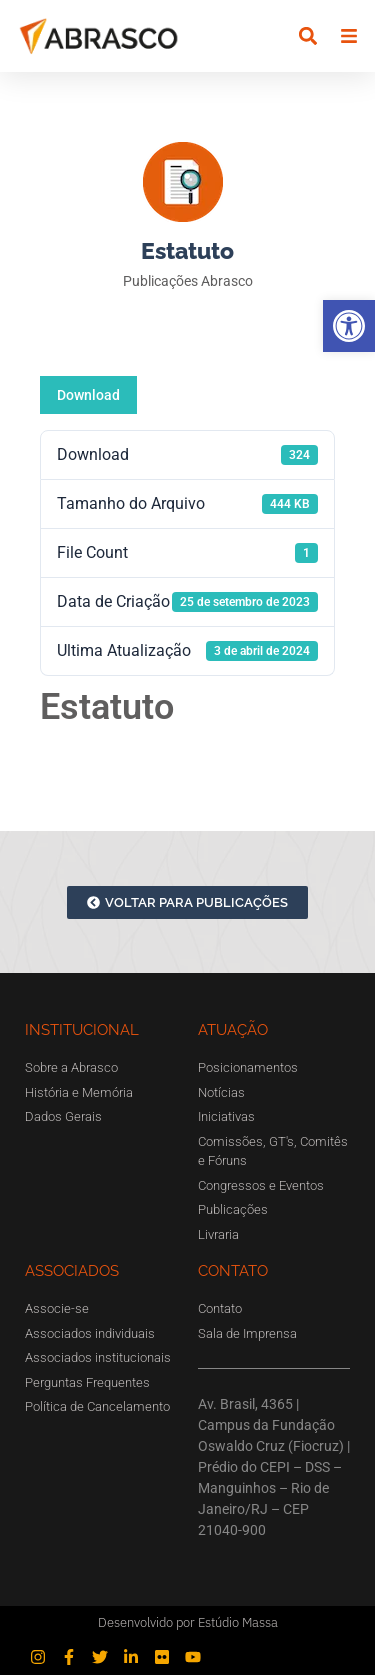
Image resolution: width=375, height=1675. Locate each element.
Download (88, 395)
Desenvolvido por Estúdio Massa (188, 1622)
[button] (349, 326)
